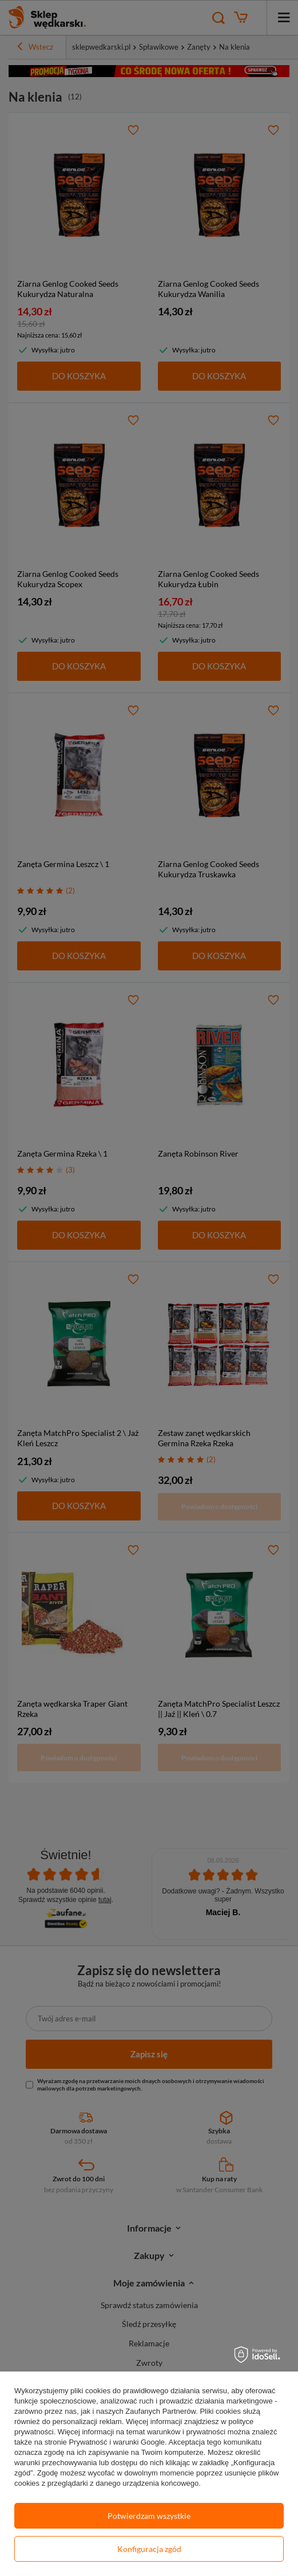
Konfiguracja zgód (149, 2549)
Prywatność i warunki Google (117, 2442)
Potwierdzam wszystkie (149, 2516)
